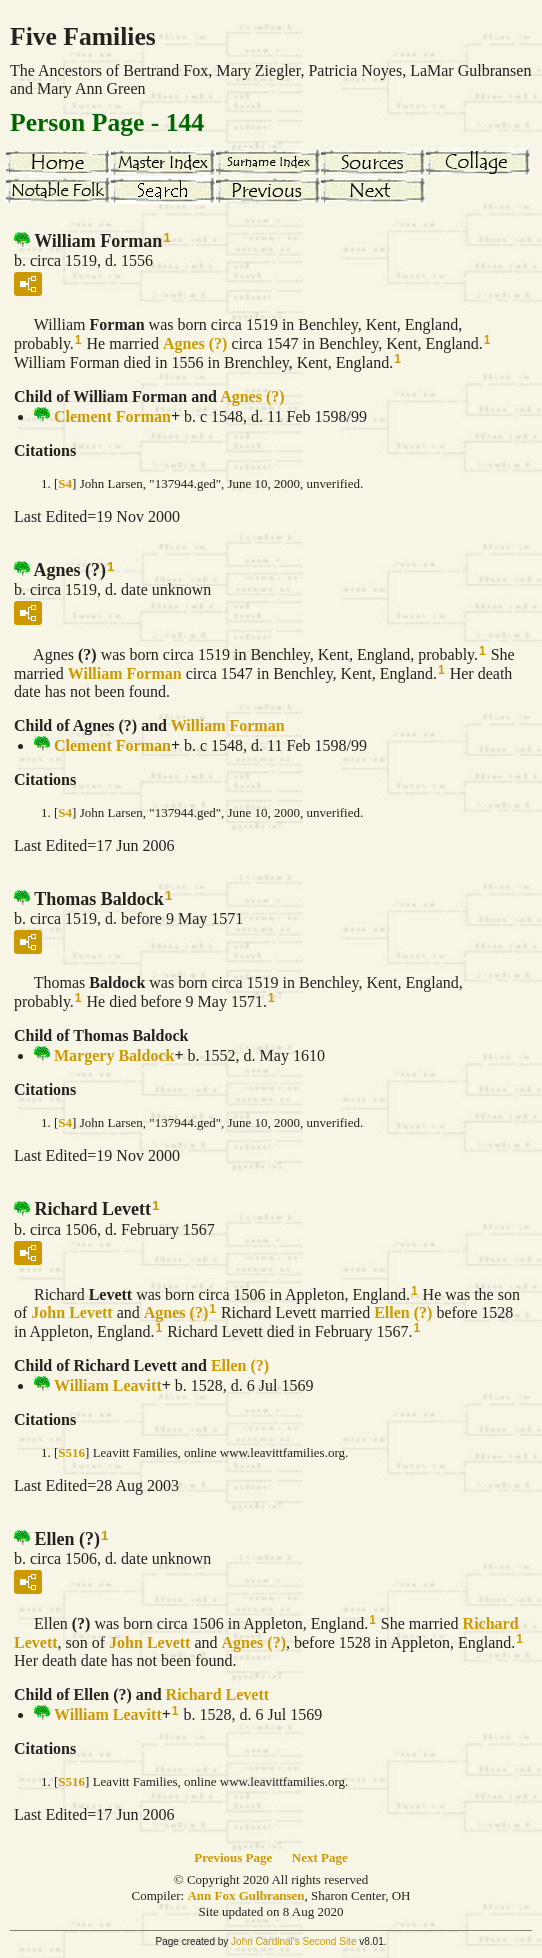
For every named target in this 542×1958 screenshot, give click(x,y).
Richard (218, 1694)
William (125, 673)
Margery (114, 1055)
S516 (71, 1452)
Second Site (330, 1941)
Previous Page (233, 1857)
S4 (65, 483)
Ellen (403, 1312)
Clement (112, 416)
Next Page (320, 1857)
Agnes (195, 343)
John (71, 1312)
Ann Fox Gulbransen (245, 1895)
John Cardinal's (265, 1941)
